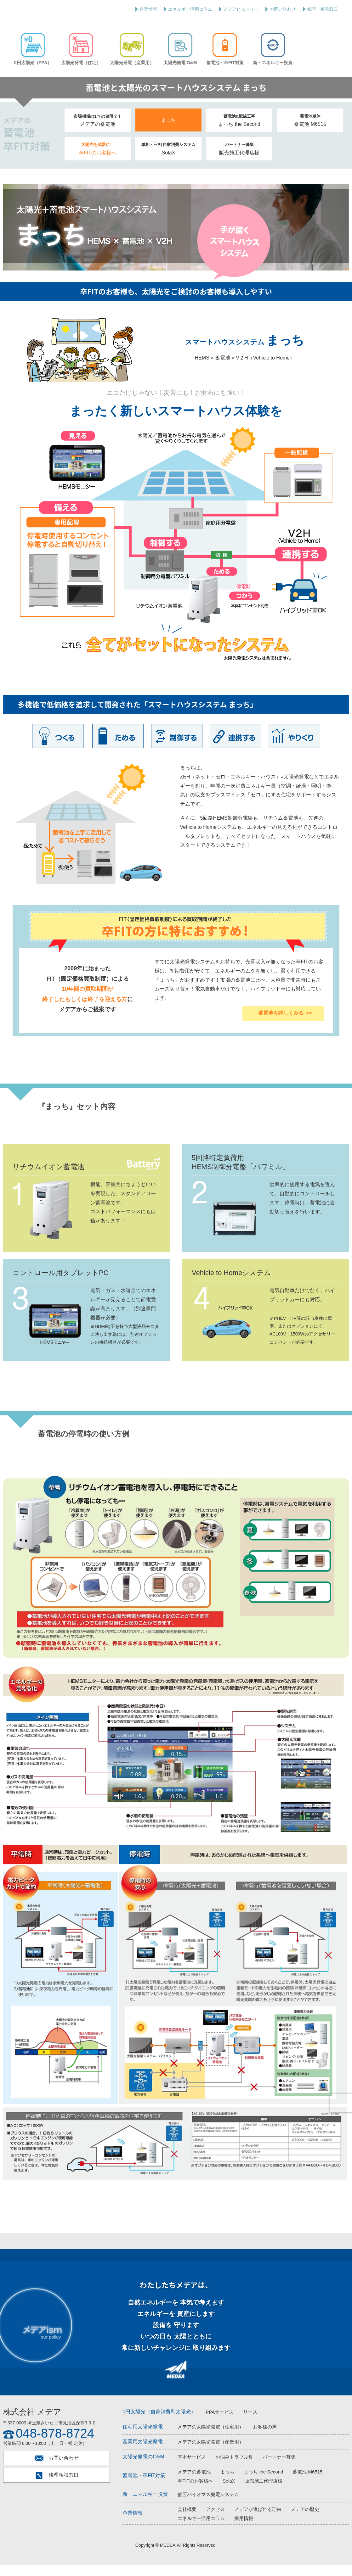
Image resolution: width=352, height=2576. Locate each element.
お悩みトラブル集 (234, 2468)
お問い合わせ (283, 9)
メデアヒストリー (240, 9)
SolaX (168, 160)
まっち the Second (239, 131)
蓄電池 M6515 (310, 131)
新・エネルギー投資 (145, 2505)
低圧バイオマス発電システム (208, 2505)
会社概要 (187, 2520)
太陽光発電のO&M (143, 2468)
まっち (168, 131)
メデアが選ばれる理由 (257, 2520)
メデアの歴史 (305, 2520)
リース (250, 2423)
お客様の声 (265, 2438)
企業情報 (148, 9)
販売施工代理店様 (239, 160)
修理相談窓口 (57, 2486)
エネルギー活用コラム (190, 9)
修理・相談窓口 (322, 9)
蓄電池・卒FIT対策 (143, 2487)
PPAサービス (220, 2423)
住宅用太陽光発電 (142, 2438)
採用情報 (243, 2529)
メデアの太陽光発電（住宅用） (211, 2438)
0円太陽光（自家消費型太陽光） (159, 2423)
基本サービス (192, 2468)
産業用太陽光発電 (142, 2453)
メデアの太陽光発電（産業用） (211, 2453)
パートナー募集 (279, 2468)
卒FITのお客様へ (97, 160)
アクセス (215, 2520)
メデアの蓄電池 (98, 131)
